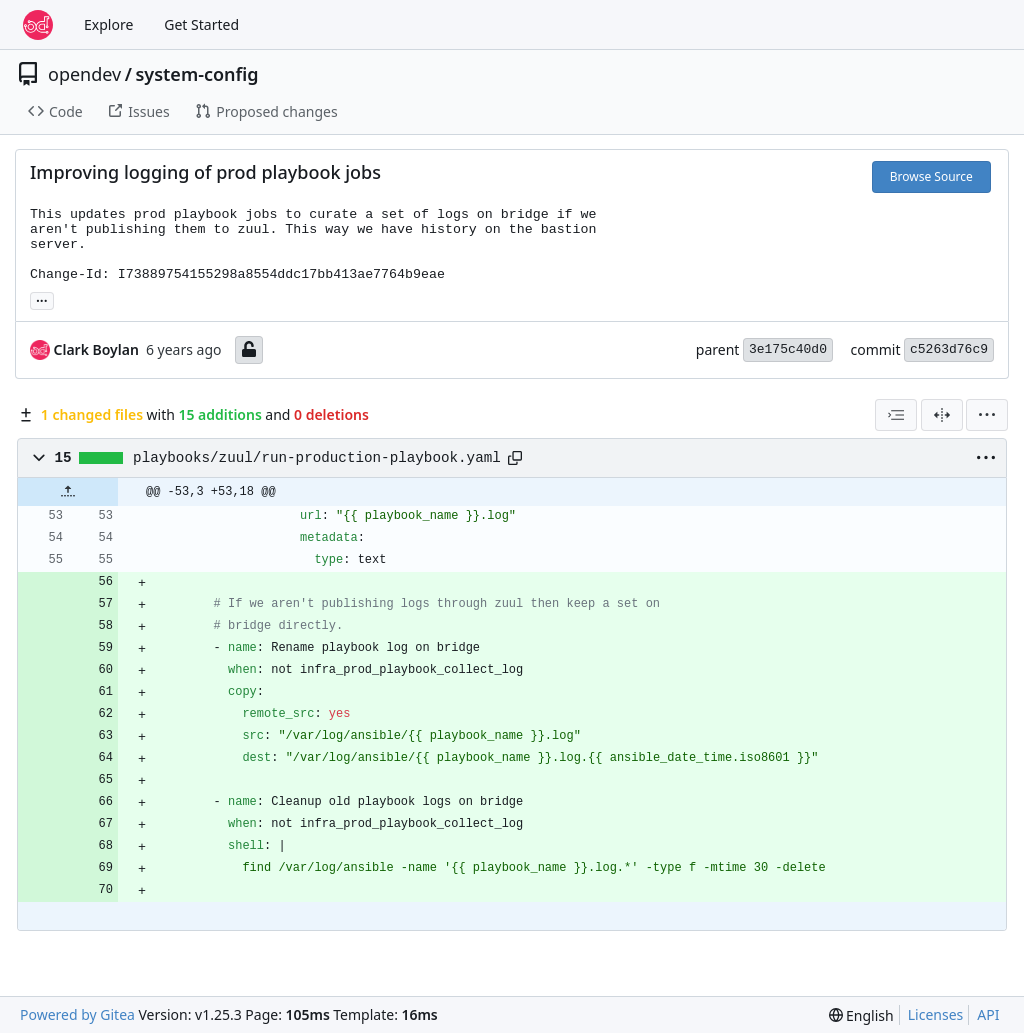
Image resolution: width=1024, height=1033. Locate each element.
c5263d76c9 (949, 349)
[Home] (38, 25)
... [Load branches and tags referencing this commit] (42, 299)
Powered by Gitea (77, 1014)
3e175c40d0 (788, 349)
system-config (196, 74)
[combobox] (896, 415)
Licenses (936, 1014)
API (988, 1014)
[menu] (987, 415)
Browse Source (931, 176)
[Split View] (942, 415)
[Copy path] (515, 458)
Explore (108, 24)
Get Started (201, 24)
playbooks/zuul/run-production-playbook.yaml (317, 458)
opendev (84, 74)
